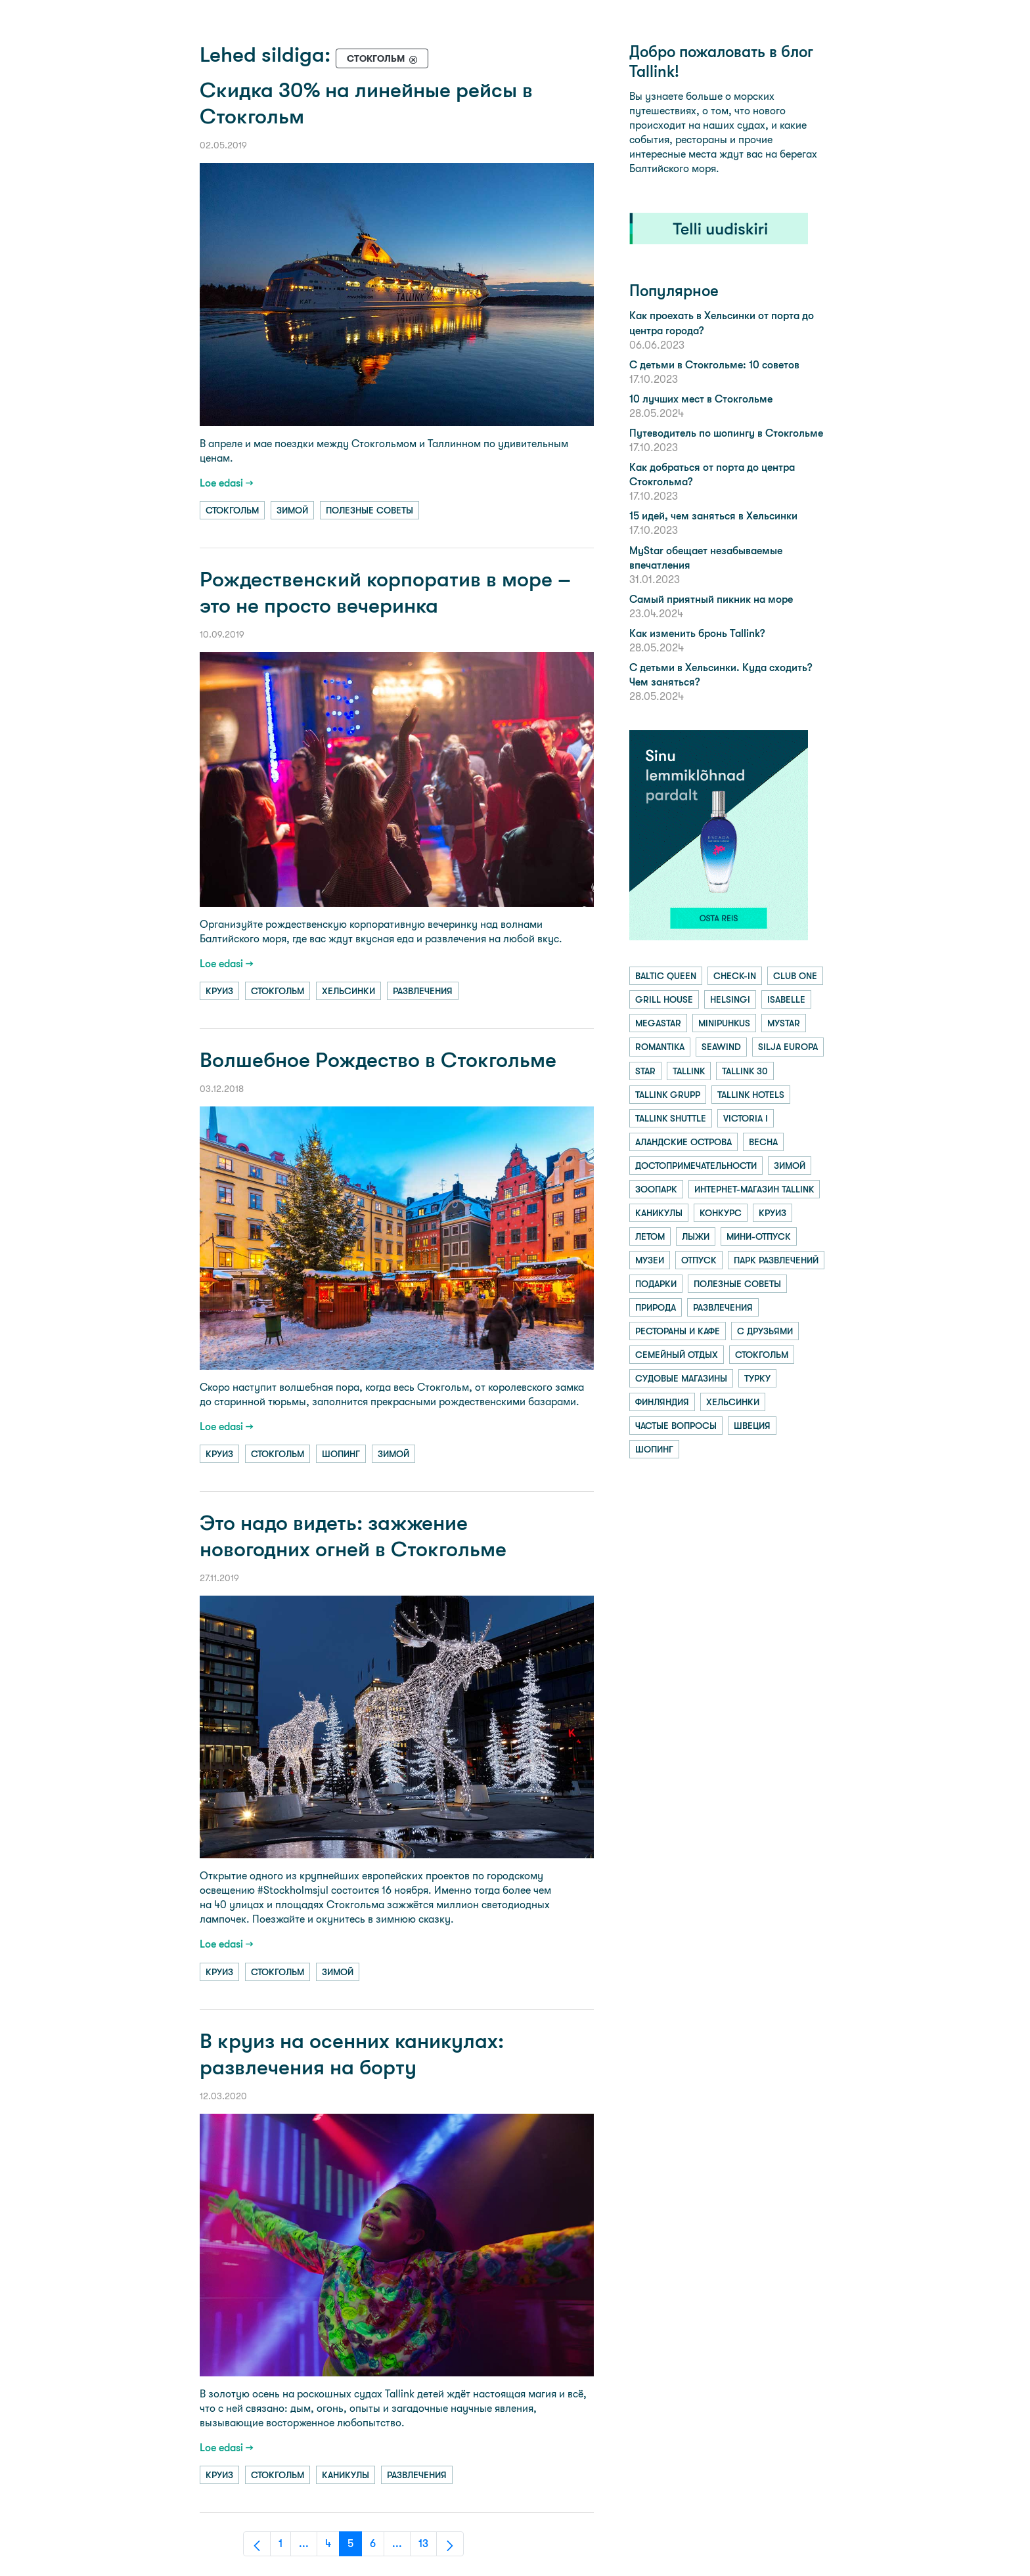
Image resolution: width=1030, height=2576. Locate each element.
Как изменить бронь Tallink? (697, 633)
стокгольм (232, 510)
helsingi (730, 999)
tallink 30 (745, 1071)
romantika (659, 1046)
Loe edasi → (227, 483)
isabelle (786, 999)
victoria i (745, 1118)
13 (427, 2546)
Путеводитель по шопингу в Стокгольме (726, 433)
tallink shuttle (670, 1118)
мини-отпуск (759, 1236)
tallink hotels (750, 1094)
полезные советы (369, 510)
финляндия (662, 1402)
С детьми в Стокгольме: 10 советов (714, 365)
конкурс (721, 1213)
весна (763, 1142)
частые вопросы (676, 1425)
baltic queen (665, 976)
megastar (658, 1023)
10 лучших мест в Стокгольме (700, 399)
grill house (664, 999)
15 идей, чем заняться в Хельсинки (713, 516)
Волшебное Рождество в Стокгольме (378, 1060)
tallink (689, 1071)
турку (757, 1378)
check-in (734, 976)
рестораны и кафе (677, 1331)
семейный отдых (676, 1354)
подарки (656, 1283)
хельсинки (348, 991)
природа (655, 1307)
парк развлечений (776, 1260)
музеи (649, 1260)
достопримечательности (696, 1165)
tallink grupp (667, 1094)
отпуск (699, 1260)
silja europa (788, 1046)
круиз (219, 991)
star (645, 1071)
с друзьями (765, 1331)
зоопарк (656, 1189)
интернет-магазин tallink (754, 1189)
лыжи (695, 1236)
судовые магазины (681, 1378)
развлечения (423, 991)
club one (795, 976)
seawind (721, 1046)
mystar (783, 1023)
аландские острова (683, 1142)
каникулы (345, 2475)
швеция (752, 1425)
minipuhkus (724, 1023)
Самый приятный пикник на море (711, 599)
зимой (292, 510)
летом (650, 1236)
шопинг (341, 1454)
